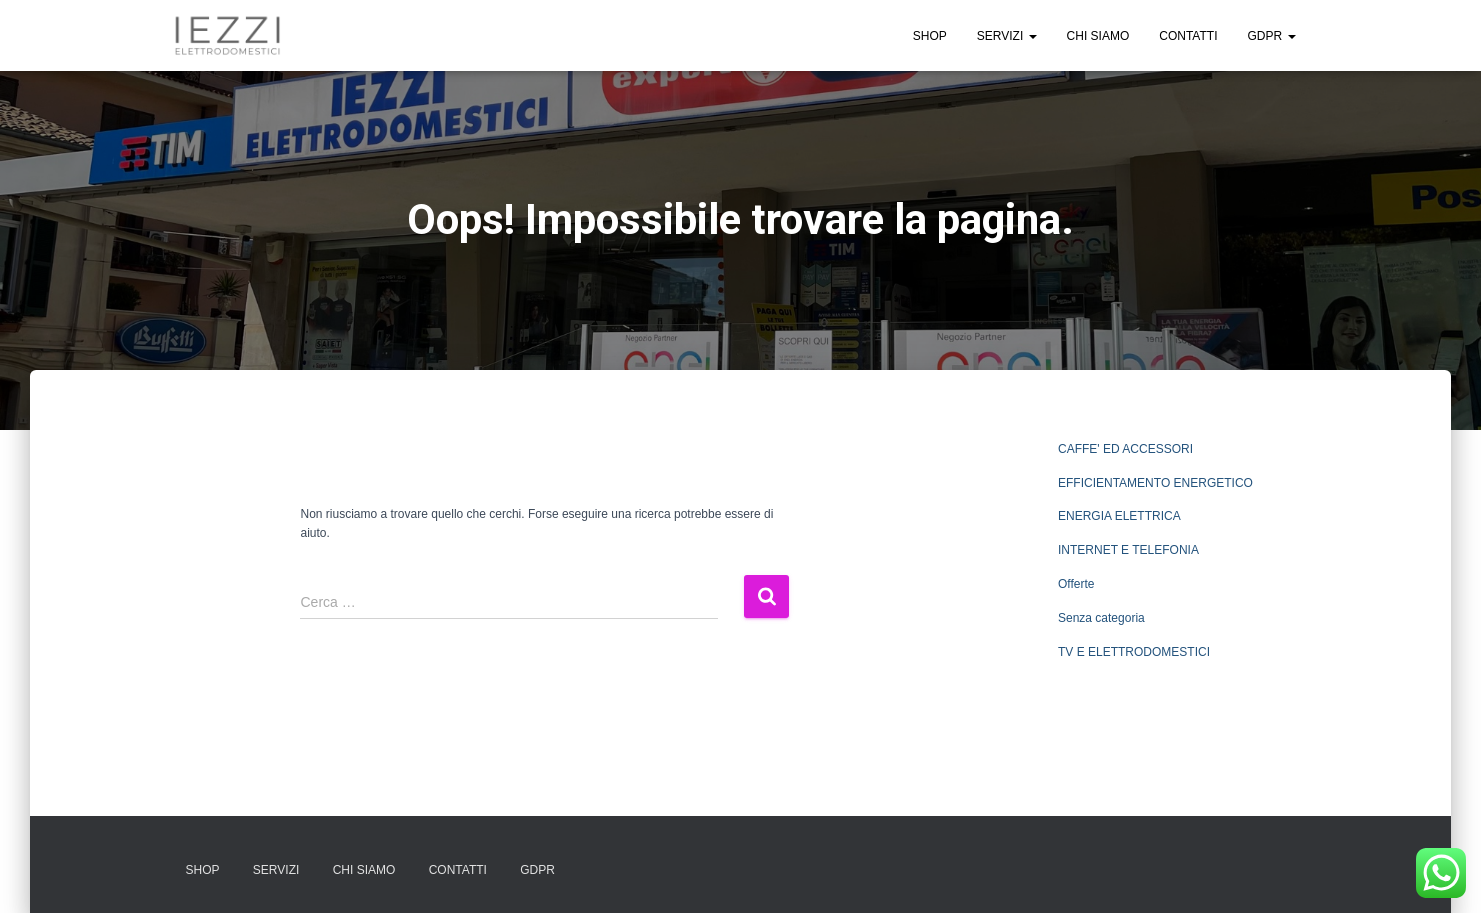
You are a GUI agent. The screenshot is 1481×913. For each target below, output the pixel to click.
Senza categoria (1101, 618)
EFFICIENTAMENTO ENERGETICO (1155, 483)
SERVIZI (1007, 36)
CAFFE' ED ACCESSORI (1125, 449)
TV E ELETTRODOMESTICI (1134, 652)
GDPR (1271, 36)
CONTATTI (1188, 36)
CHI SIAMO (1098, 36)
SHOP (930, 36)
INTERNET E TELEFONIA (1128, 550)
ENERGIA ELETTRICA (1119, 516)
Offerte (1076, 584)
